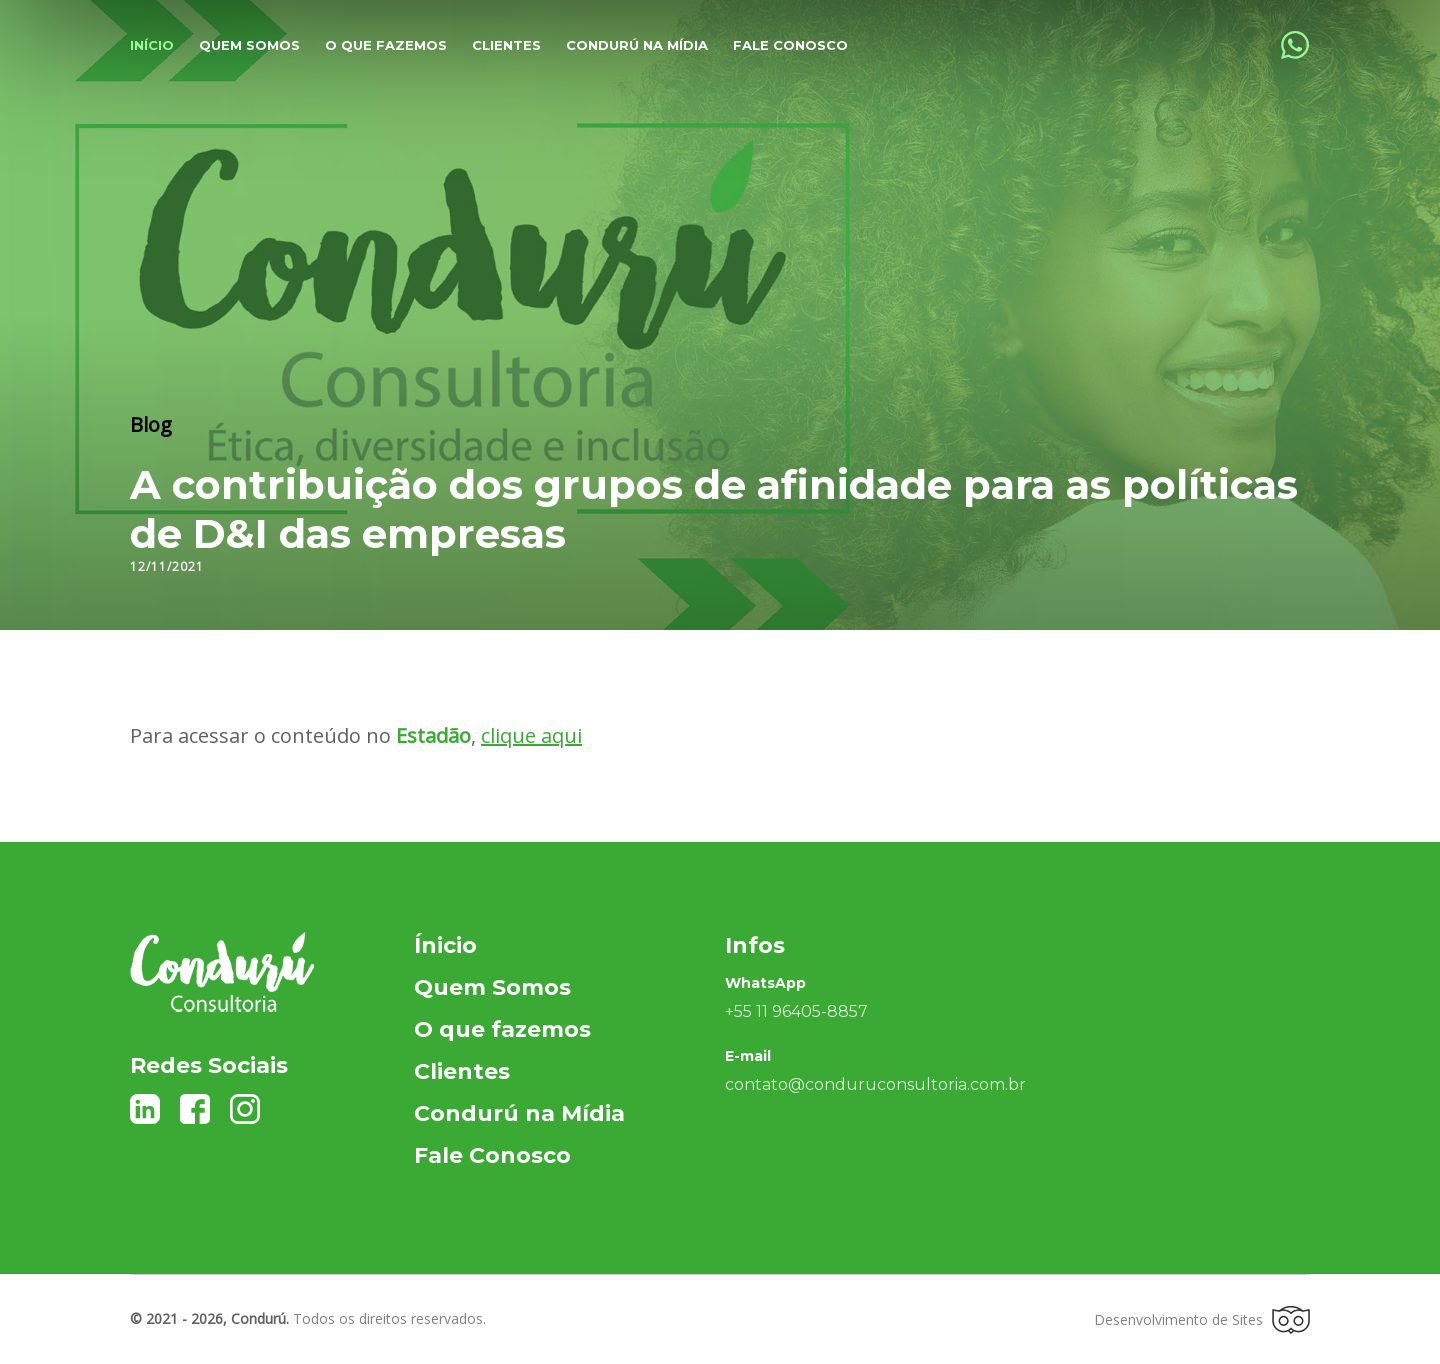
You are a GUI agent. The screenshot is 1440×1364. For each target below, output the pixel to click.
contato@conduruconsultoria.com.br (875, 1084)
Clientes (506, 45)
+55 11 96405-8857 (796, 1011)
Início (152, 45)
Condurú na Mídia (637, 45)
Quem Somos (492, 987)
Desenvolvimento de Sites (1202, 1320)
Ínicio (445, 945)
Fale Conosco (790, 45)
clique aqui (531, 735)
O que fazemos (386, 45)
